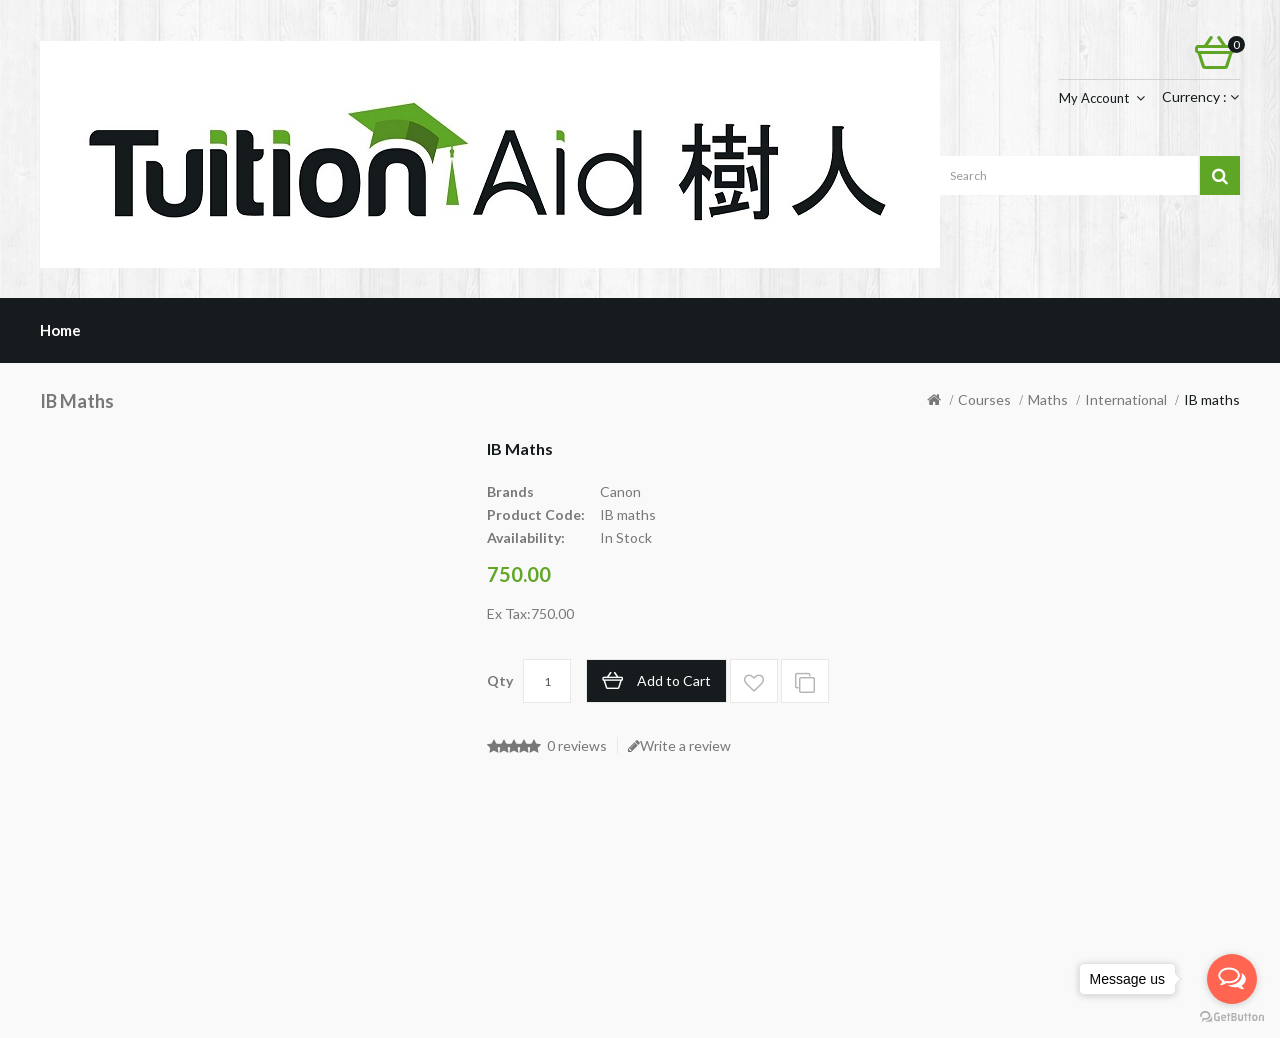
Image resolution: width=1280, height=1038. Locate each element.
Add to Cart (674, 680)
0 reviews (577, 745)
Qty (500, 680)
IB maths (1212, 399)
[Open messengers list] (1232, 979)
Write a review (679, 745)
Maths (1048, 399)
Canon (620, 491)
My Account (1094, 98)
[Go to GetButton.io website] (1232, 1017)
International (1126, 399)
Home (60, 330)
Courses (984, 399)
